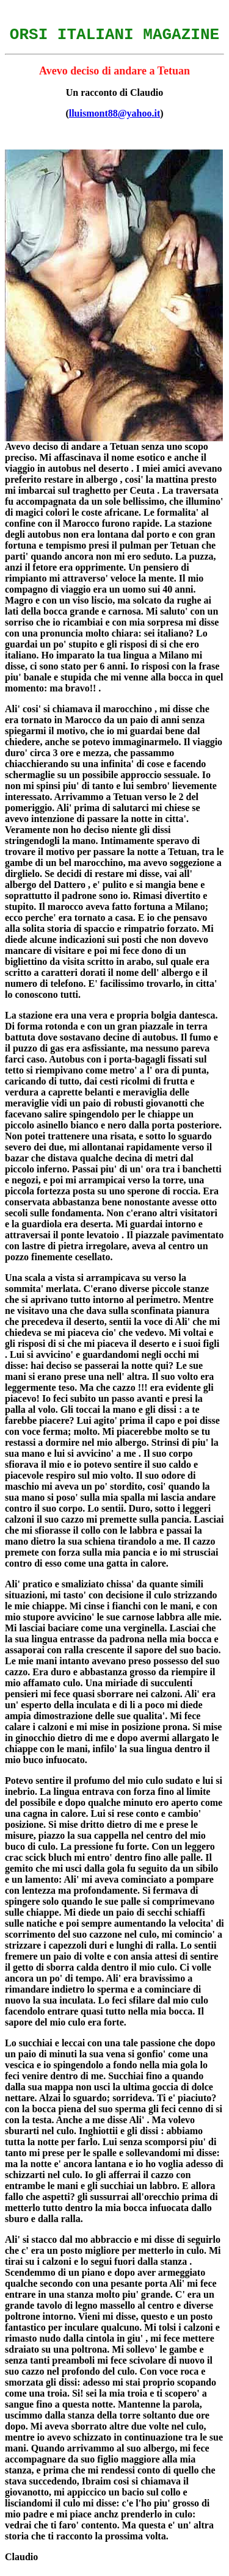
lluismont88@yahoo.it (115, 117)
